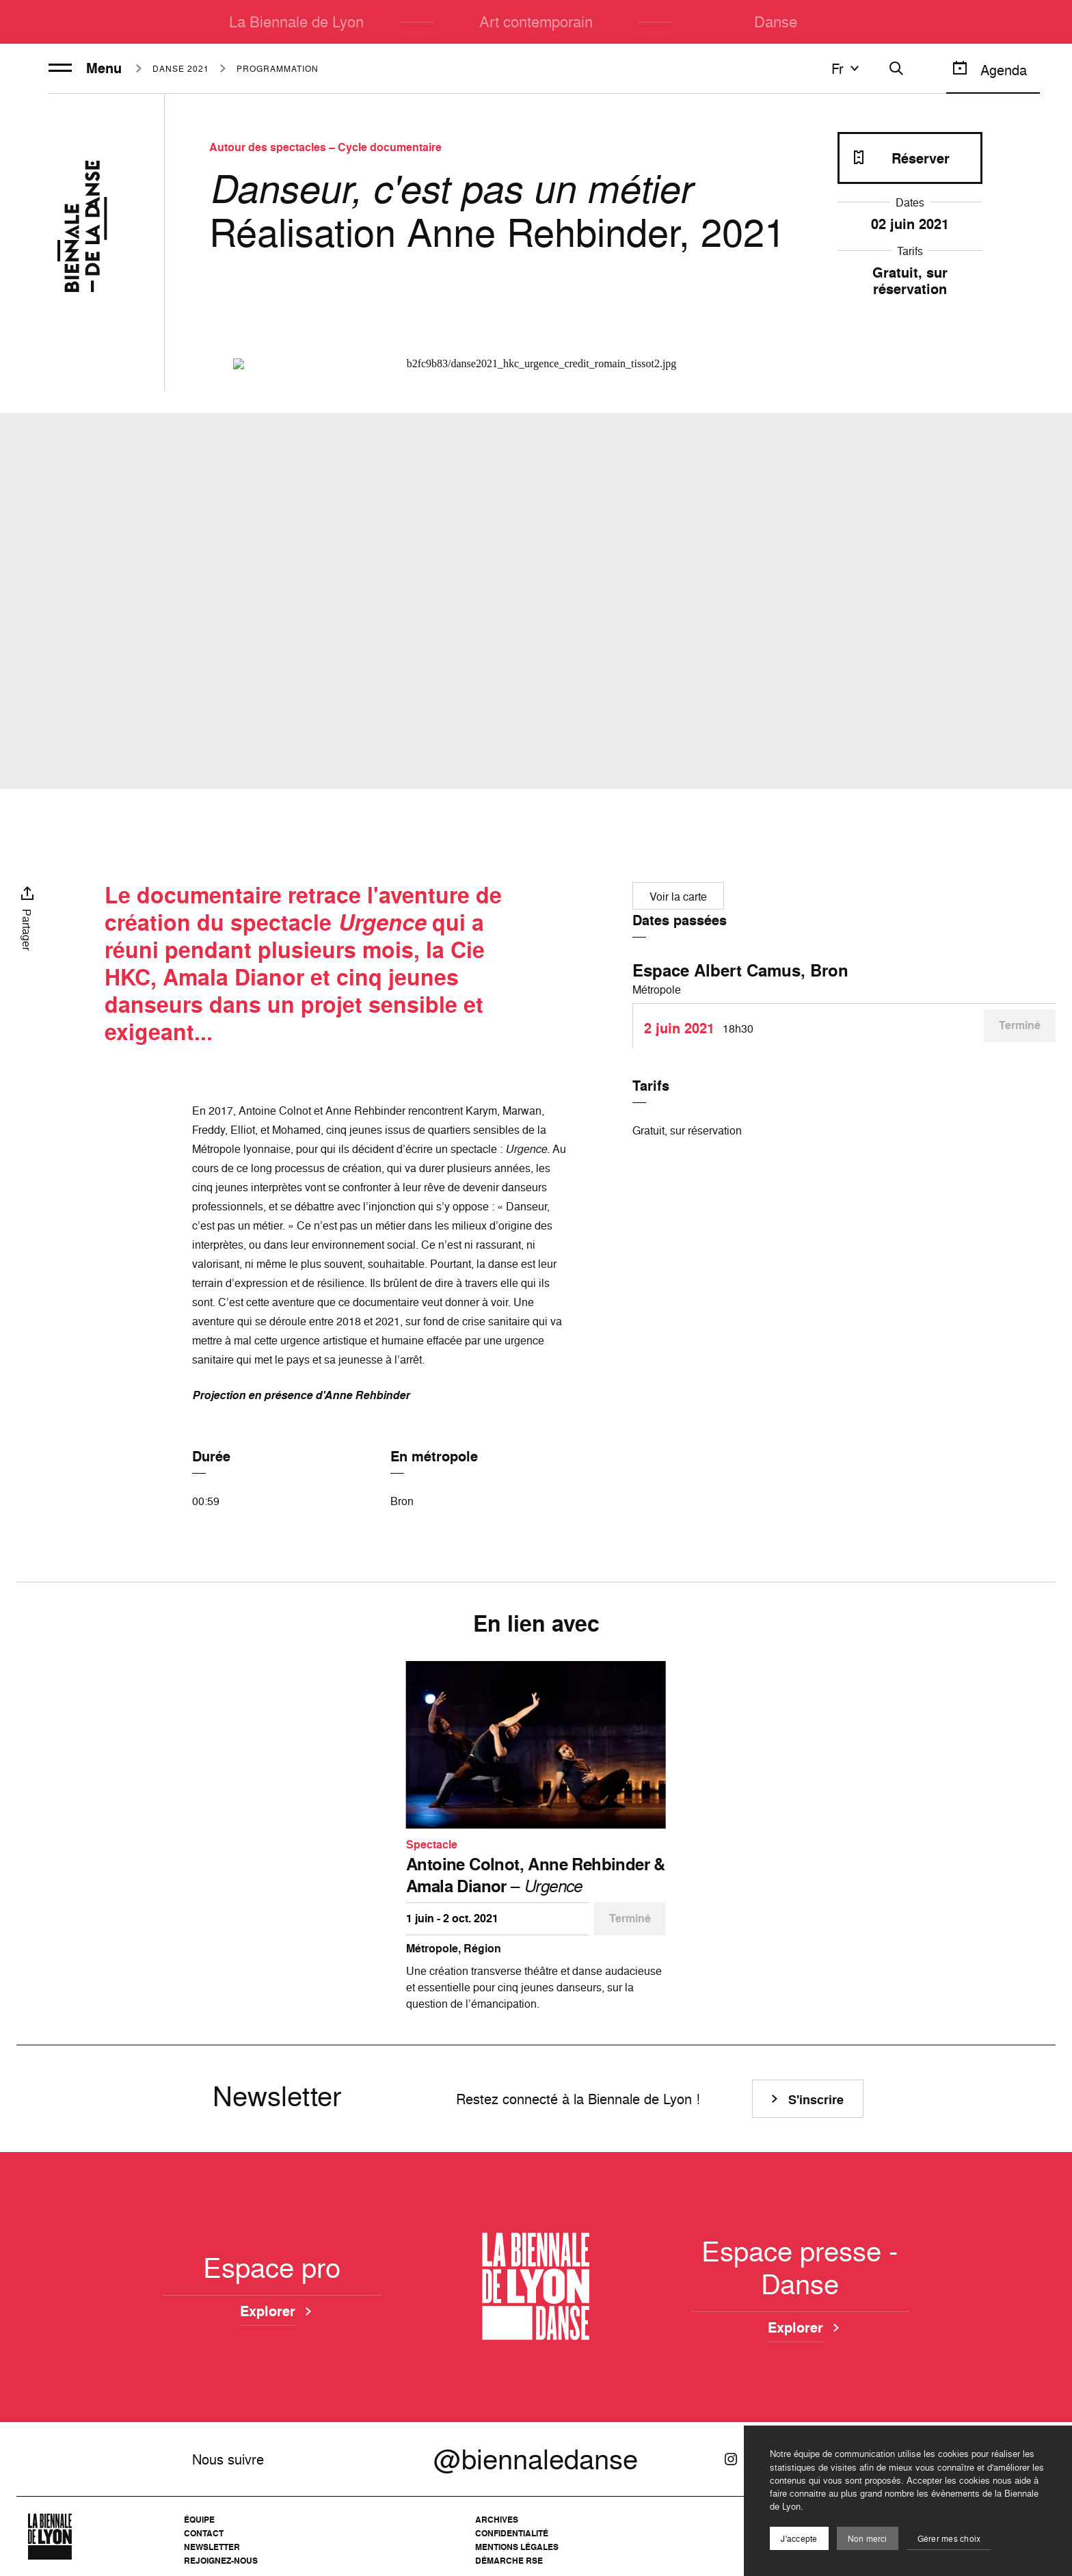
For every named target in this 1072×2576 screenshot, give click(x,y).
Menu (85, 68)
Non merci (867, 2539)
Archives (496, 2519)
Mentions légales (517, 2547)
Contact (204, 2533)
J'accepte (799, 2539)
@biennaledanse (535, 2459)
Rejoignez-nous (221, 2560)
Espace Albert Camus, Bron (740, 970)
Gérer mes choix (949, 2539)
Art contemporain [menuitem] (536, 21)
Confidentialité (511, 2533)
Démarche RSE (509, 2560)
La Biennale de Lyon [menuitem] (296, 21)
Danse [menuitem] (775, 21)
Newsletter (212, 2547)
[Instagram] (731, 2459)
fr (847, 68)
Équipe (199, 2519)
